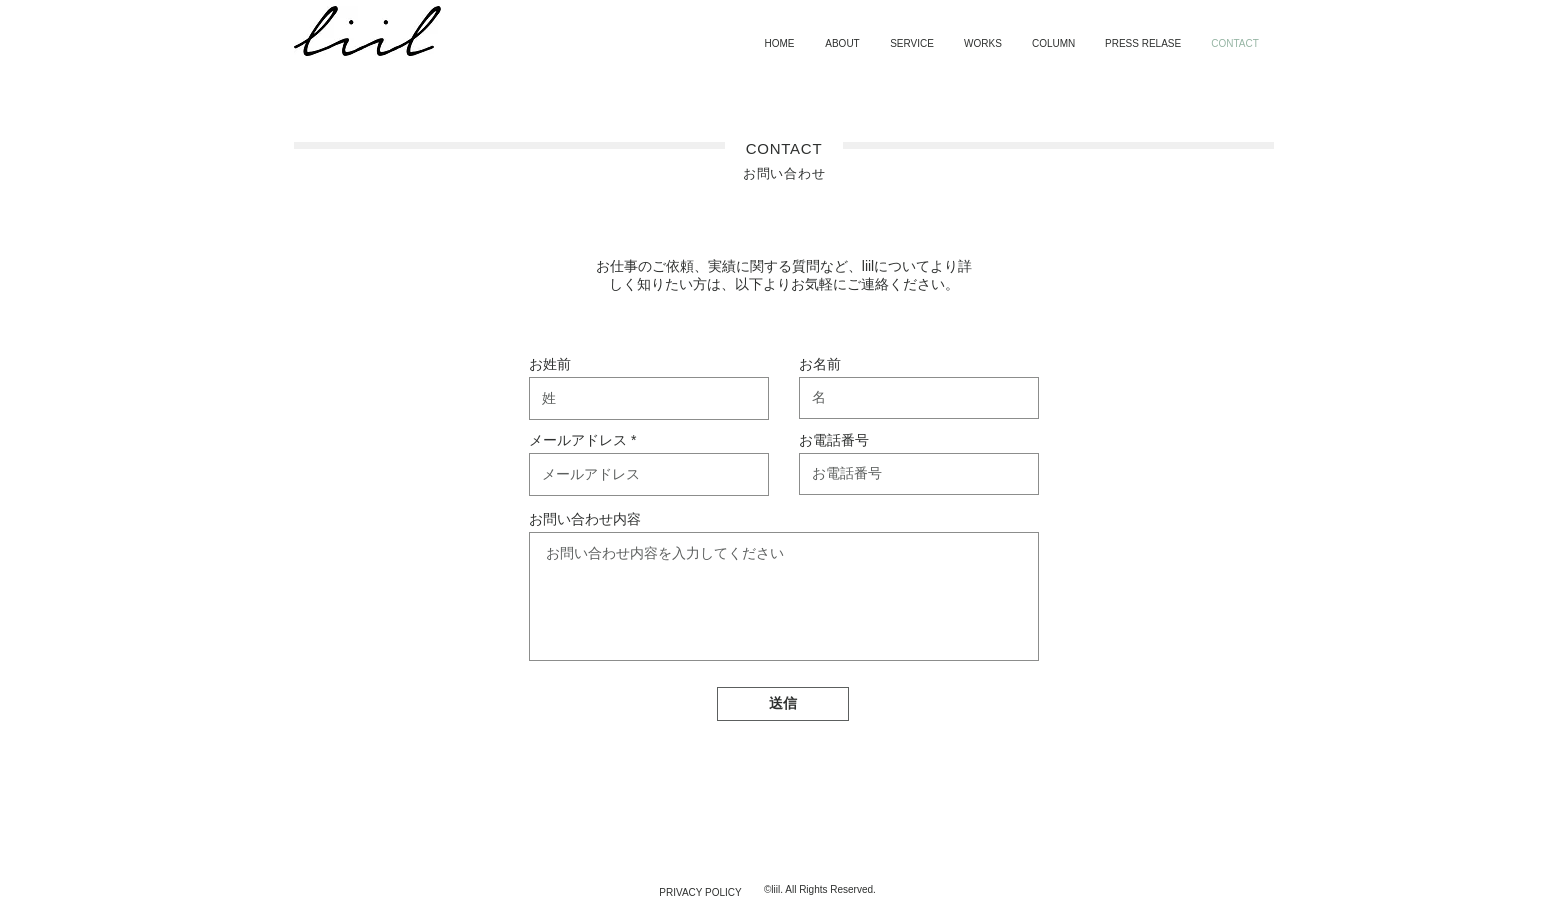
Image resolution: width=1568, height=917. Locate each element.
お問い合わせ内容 (585, 519)
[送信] (783, 704)
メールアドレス (578, 440)
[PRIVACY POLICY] (700, 892)
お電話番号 (834, 440)
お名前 (820, 364)
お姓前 (550, 364)
